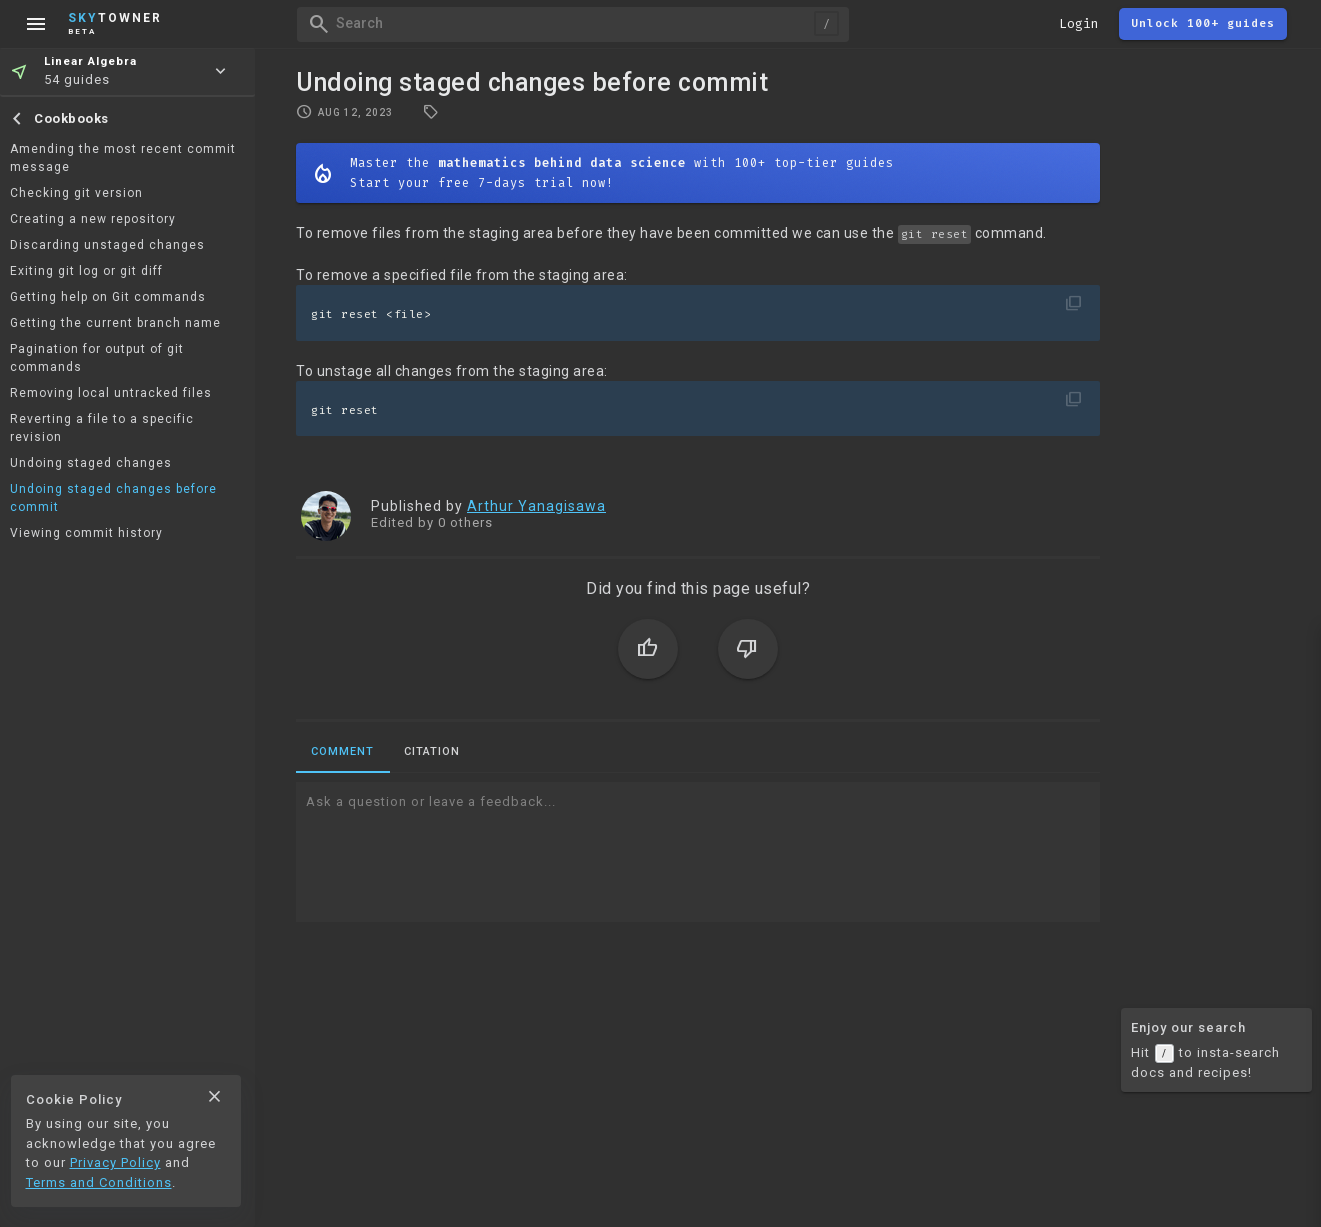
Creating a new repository (93, 219)
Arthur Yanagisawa (536, 506)
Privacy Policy (115, 1162)
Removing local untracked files (111, 393)
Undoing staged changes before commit (113, 498)
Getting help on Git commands (108, 297)
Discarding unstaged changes (107, 245)
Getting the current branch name (115, 323)
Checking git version (76, 193)
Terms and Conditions (99, 1182)
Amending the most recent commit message (123, 158)
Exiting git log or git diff (86, 271)
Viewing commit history (86, 533)
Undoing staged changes (91, 463)
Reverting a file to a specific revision (102, 428)
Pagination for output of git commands (97, 358)
